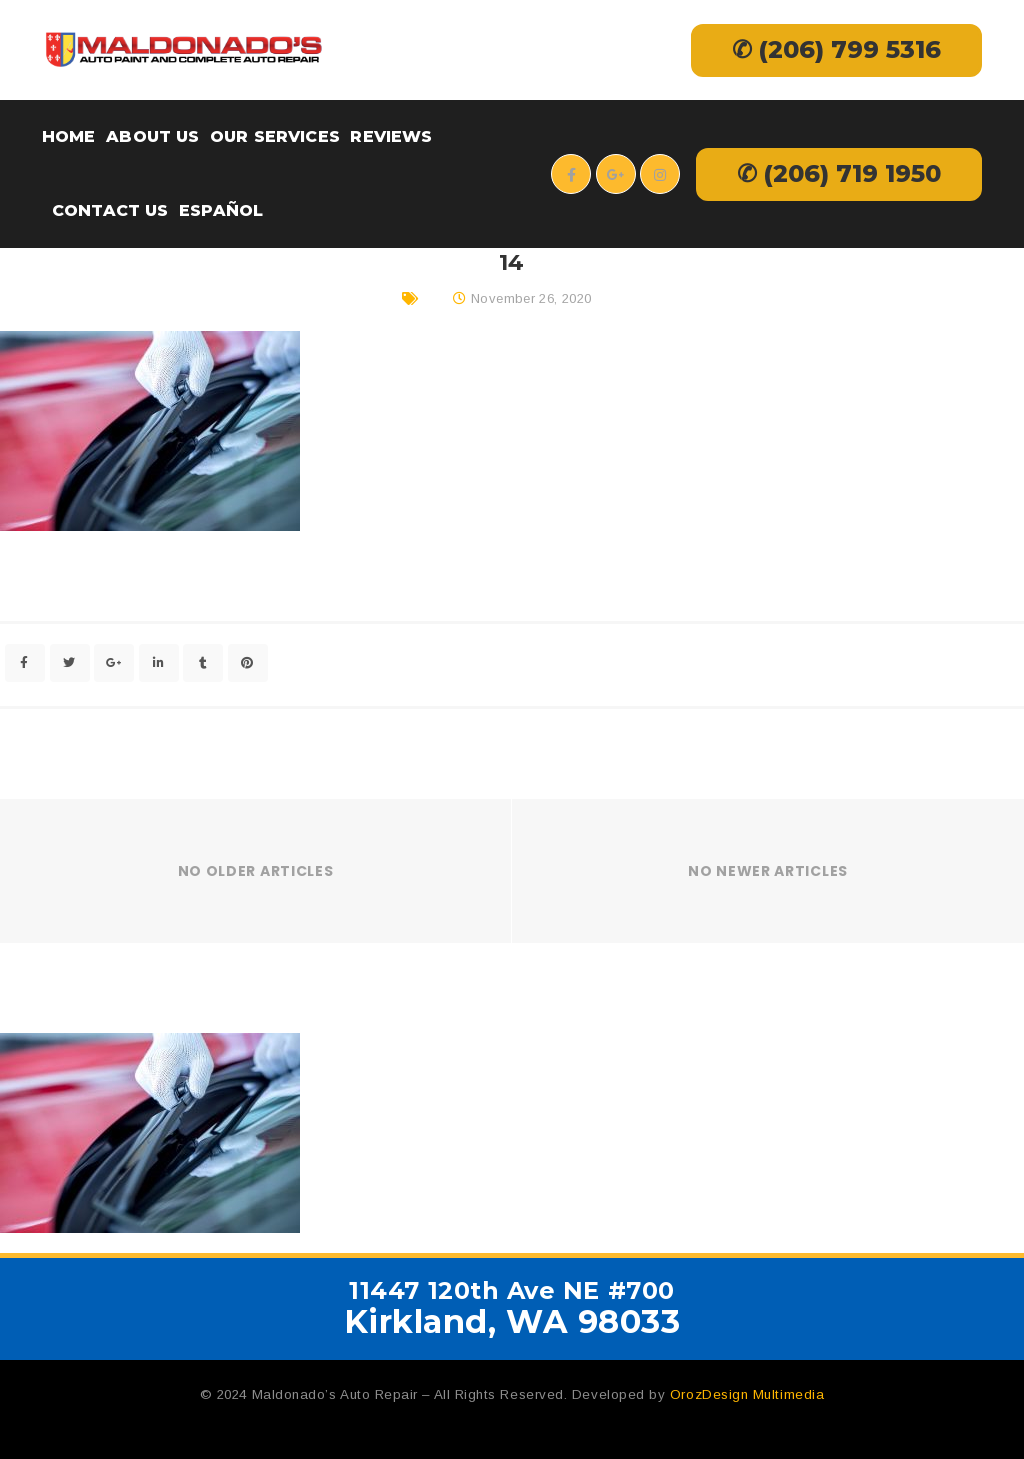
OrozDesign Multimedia (747, 1394)
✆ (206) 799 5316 (836, 49)
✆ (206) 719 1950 (839, 173)
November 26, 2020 (531, 298)
